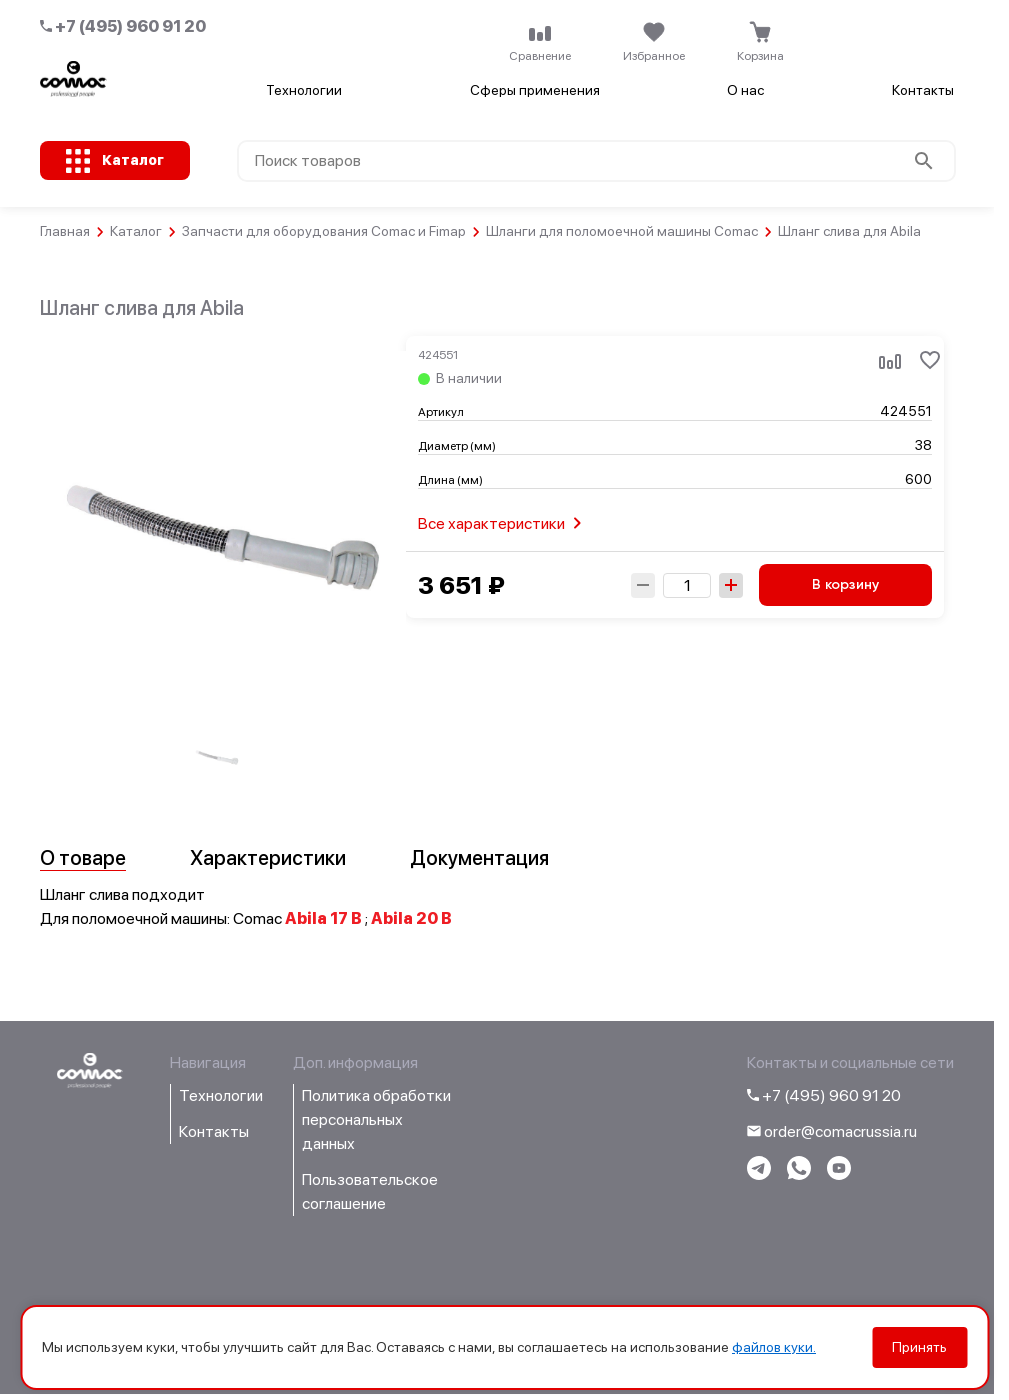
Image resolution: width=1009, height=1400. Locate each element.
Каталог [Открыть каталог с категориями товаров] (133, 160)
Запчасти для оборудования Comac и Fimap (324, 231)
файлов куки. (774, 1347)
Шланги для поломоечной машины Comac (622, 231)
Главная (65, 231)
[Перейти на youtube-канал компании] (839, 1174)
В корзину (845, 585)
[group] (217, 757)
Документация (479, 858)
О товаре (83, 858)
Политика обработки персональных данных (376, 1119)
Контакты (923, 90)
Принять (919, 1347)
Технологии (304, 90)
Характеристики (268, 858)
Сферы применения (535, 90)
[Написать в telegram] (759, 1174)
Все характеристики (503, 523)
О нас (745, 90)
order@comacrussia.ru (832, 1131)
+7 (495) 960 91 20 (123, 26)
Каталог (136, 231)
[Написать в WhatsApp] (799, 1174)
